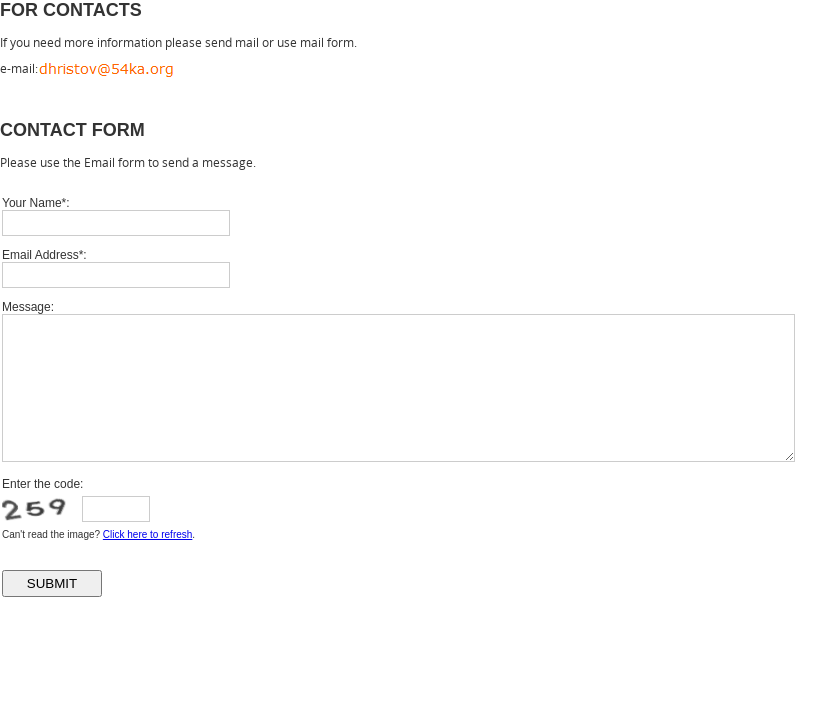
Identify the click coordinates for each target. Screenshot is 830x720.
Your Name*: (36, 203)
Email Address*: (44, 255)
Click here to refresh (147, 534)
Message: (28, 307)
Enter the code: (42, 484)
